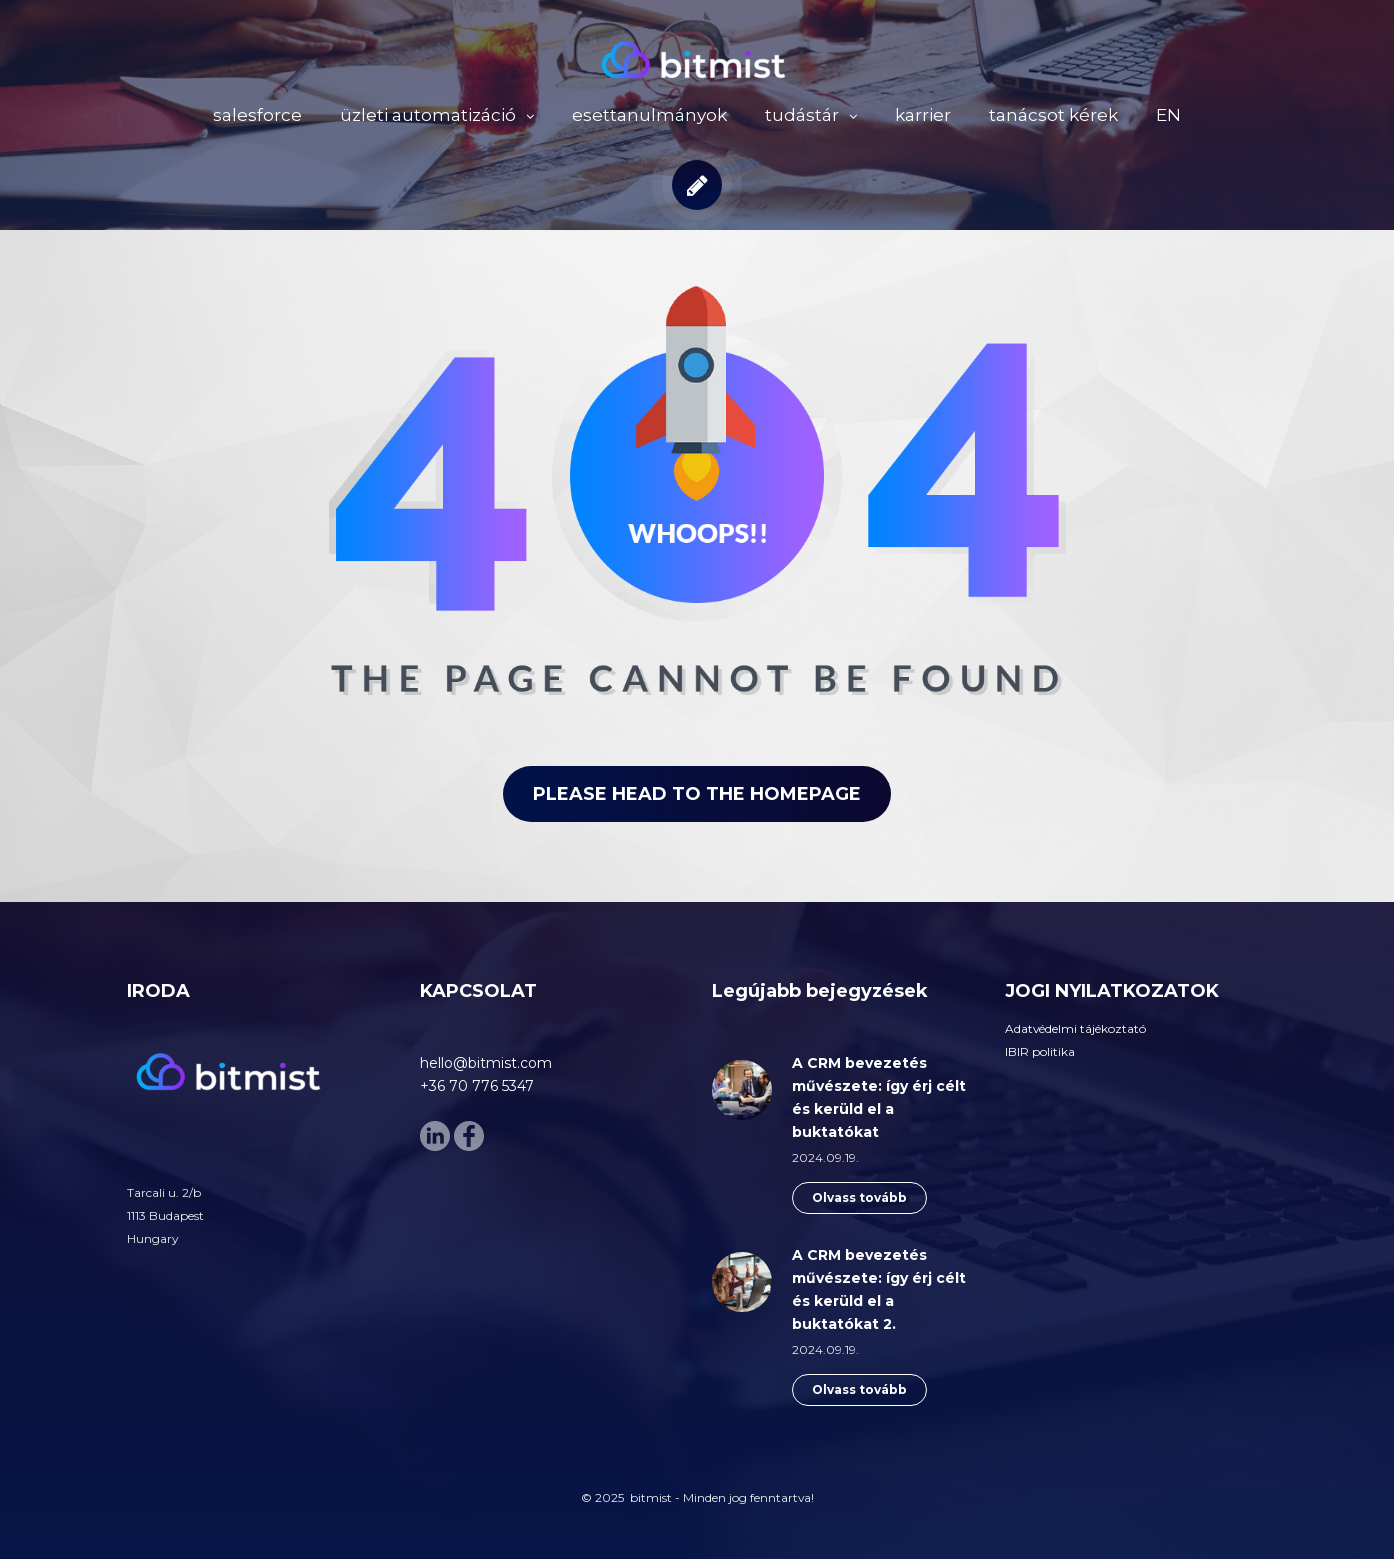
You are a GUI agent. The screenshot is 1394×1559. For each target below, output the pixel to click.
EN (1168, 115)
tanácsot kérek (1053, 115)
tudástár (802, 115)
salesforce (257, 115)
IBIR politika (1040, 1051)
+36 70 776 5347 (477, 1086)
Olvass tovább (859, 1197)
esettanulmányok (649, 115)
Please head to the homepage (697, 794)
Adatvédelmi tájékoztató (1075, 1028)
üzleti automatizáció (428, 115)
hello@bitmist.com (486, 1063)
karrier (923, 115)
